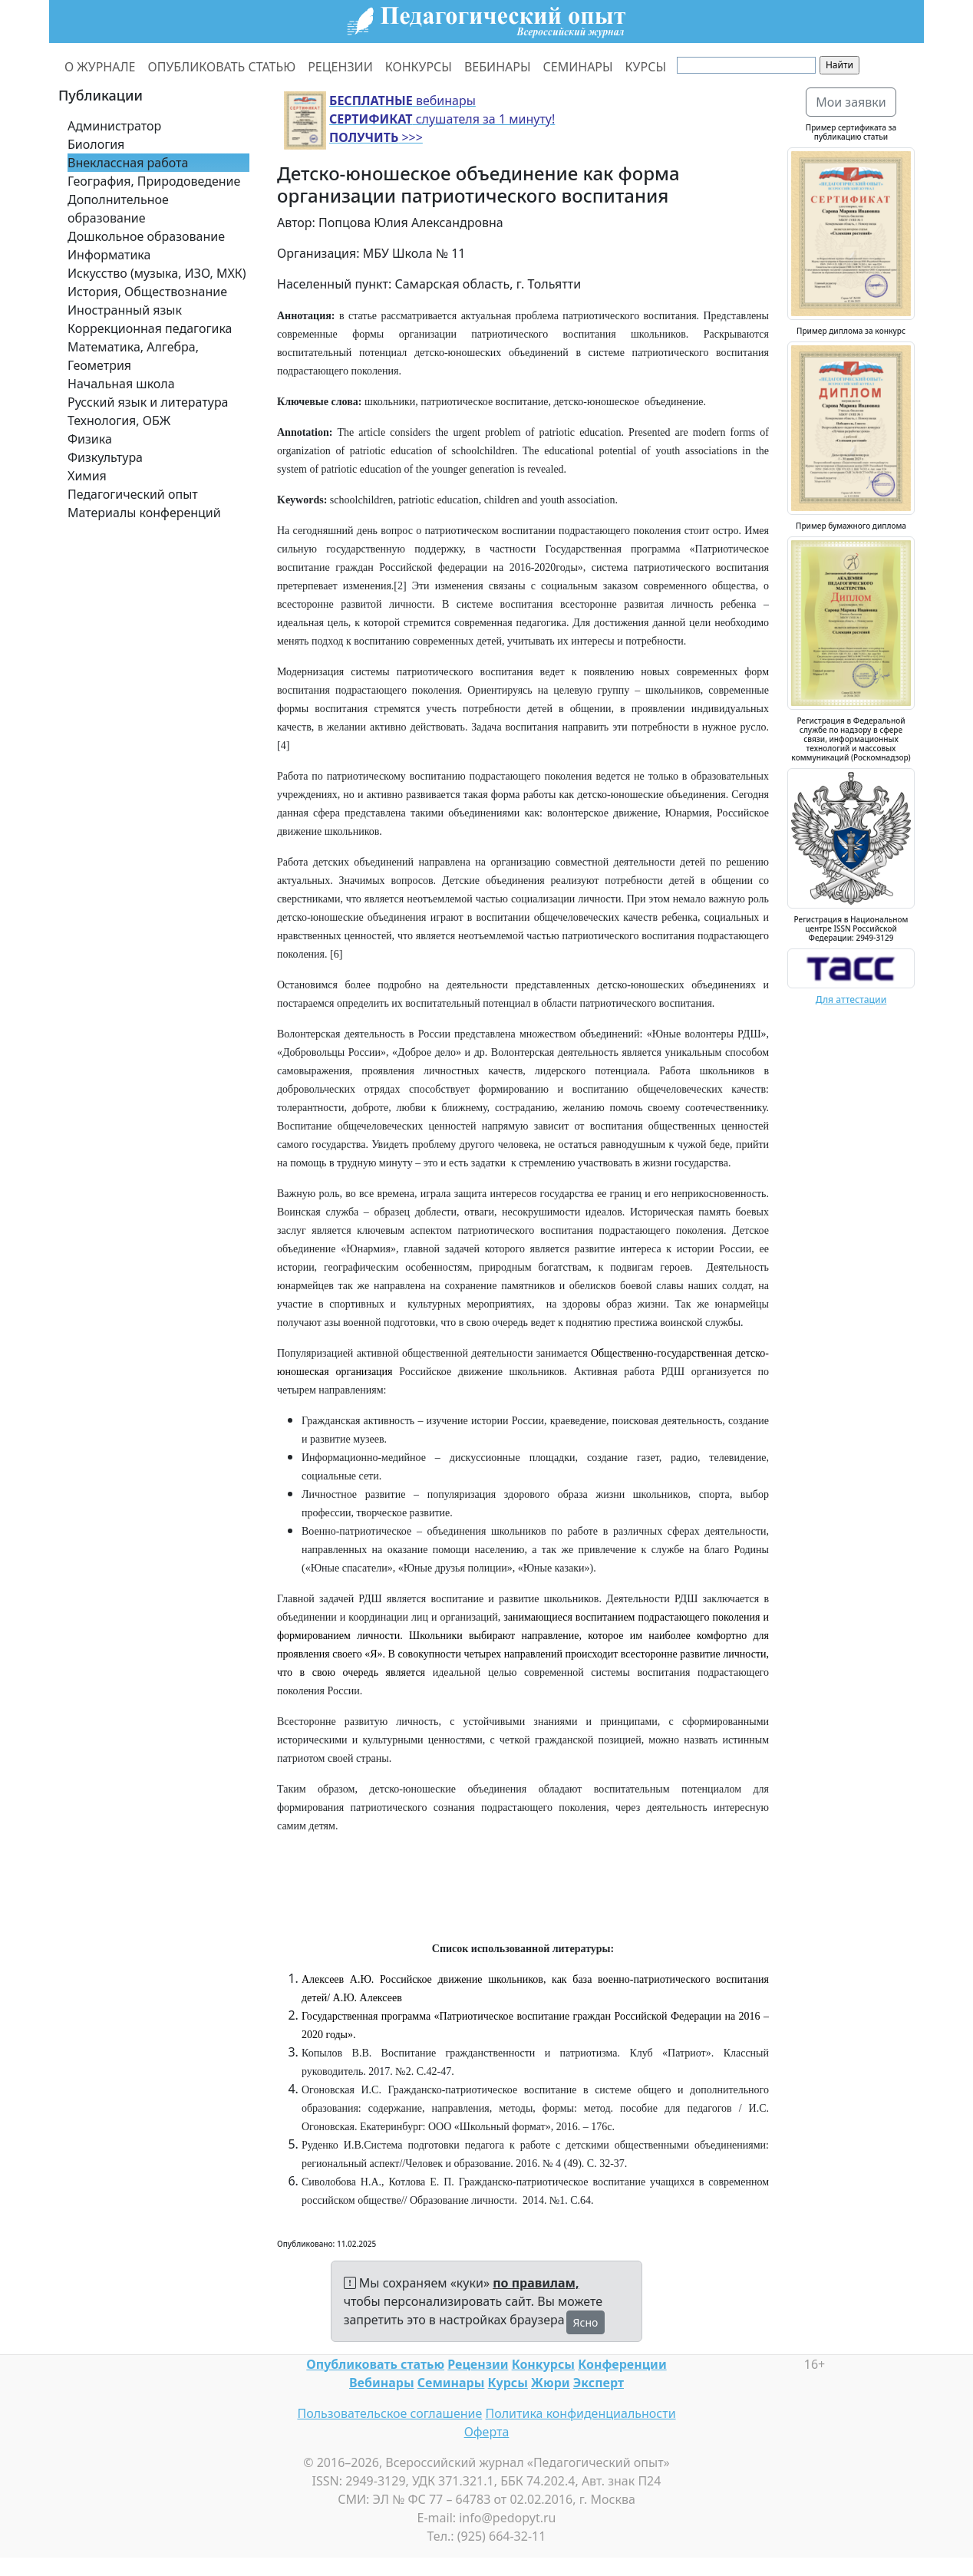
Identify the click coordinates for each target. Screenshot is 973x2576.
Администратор (114, 125)
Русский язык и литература (148, 402)
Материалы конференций (144, 512)
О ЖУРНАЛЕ (100, 66)
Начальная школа (121, 383)
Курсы (508, 2382)
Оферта (487, 2431)
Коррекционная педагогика (150, 328)
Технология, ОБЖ (119, 420)
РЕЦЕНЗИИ (340, 66)
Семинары (451, 2382)
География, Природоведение (154, 181)
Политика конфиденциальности (581, 2413)
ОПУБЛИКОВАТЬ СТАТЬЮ (222, 66)
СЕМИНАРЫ (578, 66)
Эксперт (598, 2382)
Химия (87, 475)
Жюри (550, 2382)
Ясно (586, 2322)
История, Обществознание (147, 291)
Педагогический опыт (133, 494)
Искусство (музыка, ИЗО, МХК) (157, 273)
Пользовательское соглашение (389, 2413)
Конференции (622, 2364)
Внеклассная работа (128, 162)
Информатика (109, 254)
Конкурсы (543, 2364)
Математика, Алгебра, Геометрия (133, 356)
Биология (96, 144)
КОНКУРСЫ (418, 66)
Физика (90, 438)
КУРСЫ (645, 66)
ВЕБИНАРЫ (497, 66)
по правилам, (536, 2282)
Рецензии (477, 2364)
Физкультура (105, 457)
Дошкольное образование (146, 236)
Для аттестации (851, 999)
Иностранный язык (125, 310)
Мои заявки (851, 102)
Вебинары (381, 2382)
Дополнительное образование (118, 208)
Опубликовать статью (375, 2364)
